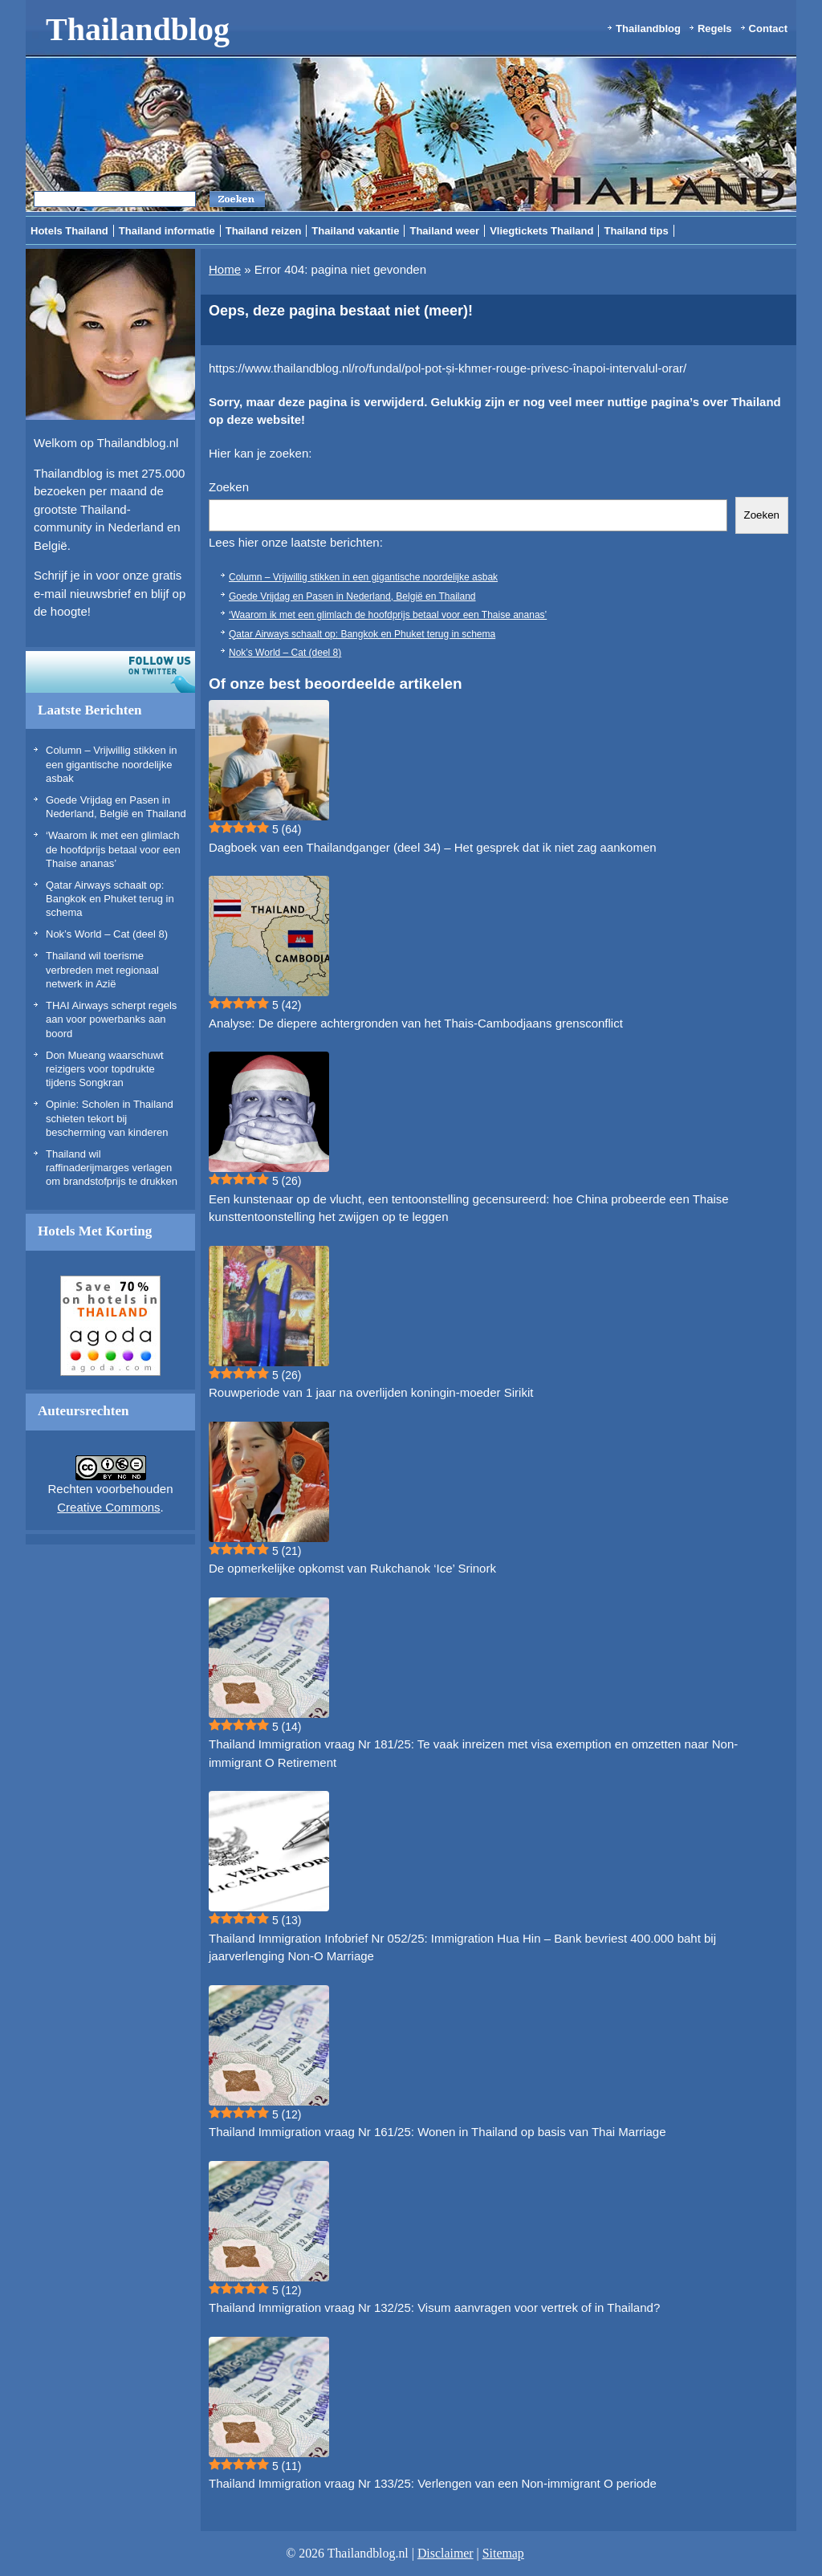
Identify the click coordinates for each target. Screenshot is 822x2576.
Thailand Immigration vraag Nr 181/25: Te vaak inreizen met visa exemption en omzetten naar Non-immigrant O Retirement (473, 1753)
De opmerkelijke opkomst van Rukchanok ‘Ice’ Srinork (352, 1568)
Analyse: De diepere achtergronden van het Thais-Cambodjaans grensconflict (416, 1023)
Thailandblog (138, 29)
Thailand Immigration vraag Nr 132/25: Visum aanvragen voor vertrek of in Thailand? (434, 2307)
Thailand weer (444, 231)
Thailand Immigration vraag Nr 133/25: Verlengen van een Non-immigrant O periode (433, 2483)
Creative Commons (108, 1507)
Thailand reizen (264, 231)
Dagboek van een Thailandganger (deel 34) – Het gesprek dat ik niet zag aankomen (433, 847)
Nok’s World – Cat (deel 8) (107, 934)
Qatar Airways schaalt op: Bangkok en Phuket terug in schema (110, 899)
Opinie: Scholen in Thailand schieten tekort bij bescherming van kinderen (109, 1118)
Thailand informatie (167, 231)
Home (225, 269)
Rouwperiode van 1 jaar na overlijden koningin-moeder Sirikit (371, 1392)
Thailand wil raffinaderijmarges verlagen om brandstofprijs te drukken (111, 1168)
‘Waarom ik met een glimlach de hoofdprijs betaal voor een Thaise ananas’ (113, 849)
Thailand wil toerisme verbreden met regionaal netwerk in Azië (102, 970)
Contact (768, 28)
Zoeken (229, 487)
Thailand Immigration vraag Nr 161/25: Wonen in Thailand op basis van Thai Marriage (437, 2132)
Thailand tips (636, 231)
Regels (715, 28)
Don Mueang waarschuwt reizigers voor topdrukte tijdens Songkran (105, 1069)
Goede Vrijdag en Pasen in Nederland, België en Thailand (352, 596)
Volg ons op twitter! (110, 672)
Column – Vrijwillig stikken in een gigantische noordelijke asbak (111, 764)
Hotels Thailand (69, 231)
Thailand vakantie (355, 231)
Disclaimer (445, 2553)
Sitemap (503, 2553)
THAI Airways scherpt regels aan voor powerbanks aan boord (111, 1019)
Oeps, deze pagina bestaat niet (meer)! (341, 311)
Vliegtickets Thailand (541, 231)
